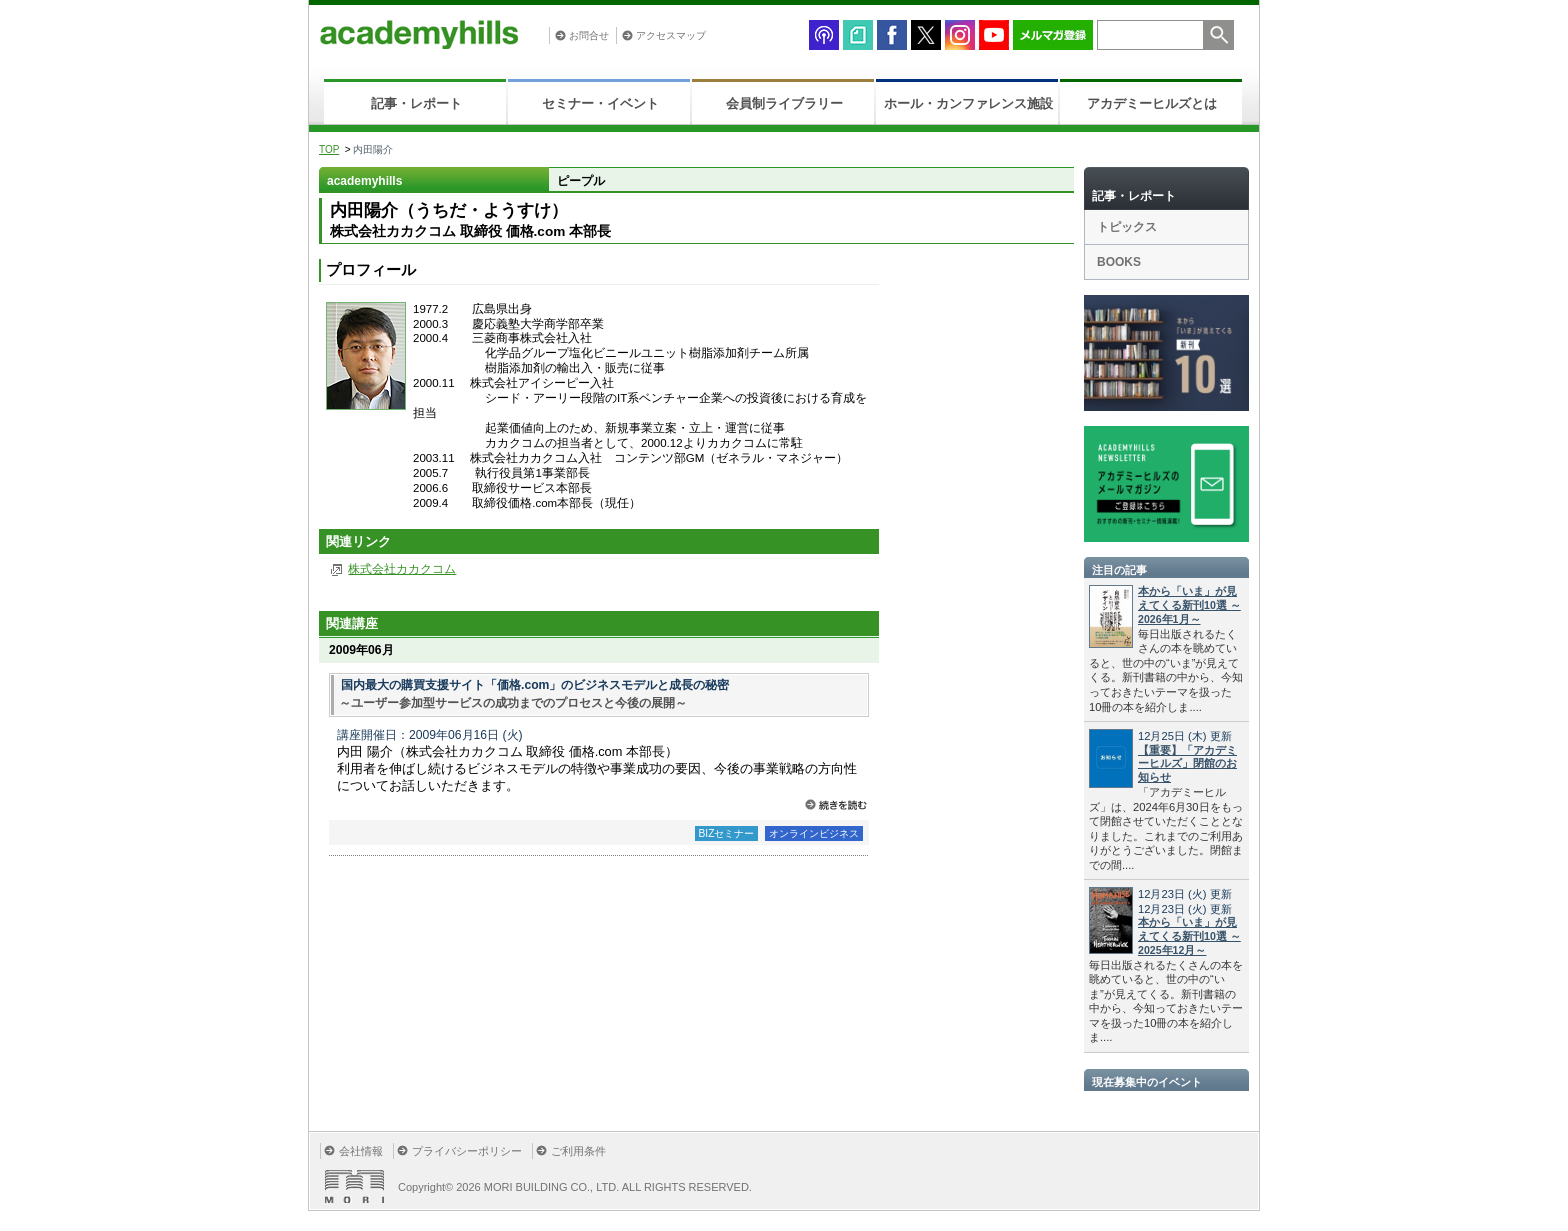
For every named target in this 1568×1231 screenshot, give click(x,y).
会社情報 (361, 1151)
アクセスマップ (671, 35)
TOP (329, 149)
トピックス (1127, 227)
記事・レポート (416, 103)
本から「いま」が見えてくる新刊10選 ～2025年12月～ (1189, 936)
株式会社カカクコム (402, 569)
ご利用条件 (578, 1151)
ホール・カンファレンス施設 (968, 103)
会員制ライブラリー (784, 103)
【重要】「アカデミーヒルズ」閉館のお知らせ (1187, 764)
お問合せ (589, 35)
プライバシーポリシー (467, 1151)
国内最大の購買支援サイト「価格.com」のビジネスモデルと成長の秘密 (535, 685)
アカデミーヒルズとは (1152, 103)
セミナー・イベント (600, 103)
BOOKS (1119, 262)
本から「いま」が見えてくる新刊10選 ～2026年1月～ (1189, 605)
